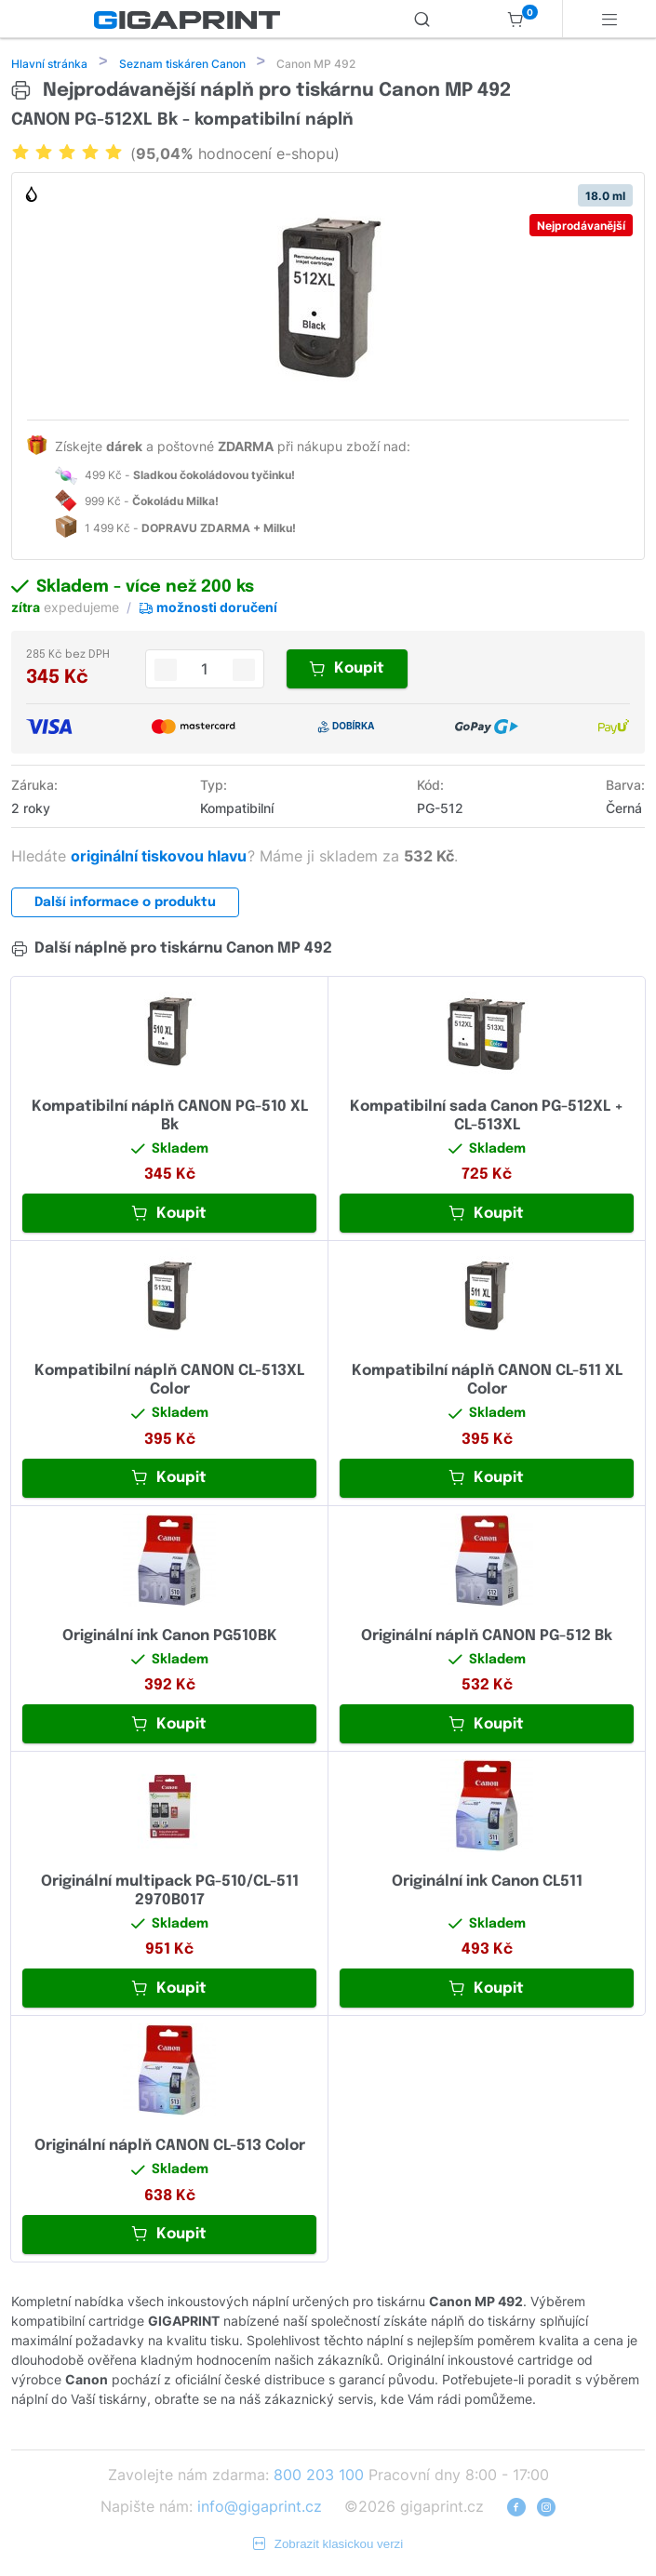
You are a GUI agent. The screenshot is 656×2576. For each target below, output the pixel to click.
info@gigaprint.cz (259, 2508)
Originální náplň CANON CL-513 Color (169, 2148)
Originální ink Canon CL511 (487, 1883)
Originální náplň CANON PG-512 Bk (486, 1638)
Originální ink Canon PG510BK (169, 1638)
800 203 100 (319, 2476)
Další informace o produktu (125, 904)
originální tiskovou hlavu (160, 857)
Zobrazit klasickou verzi (328, 2546)
